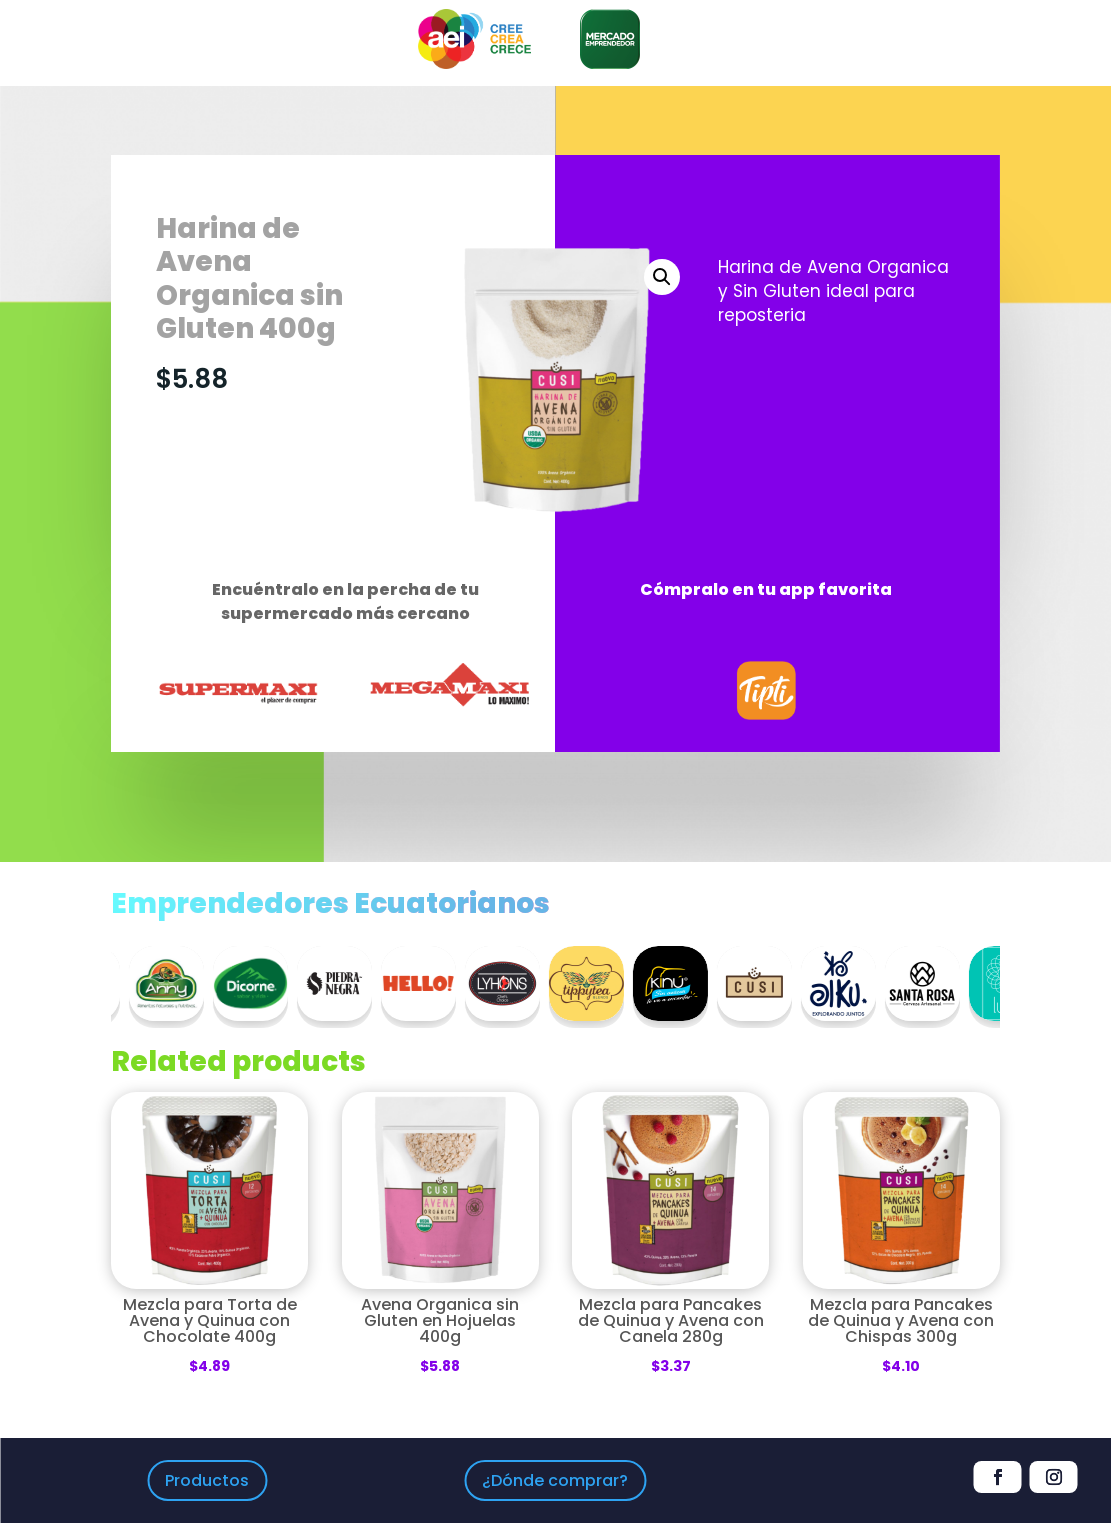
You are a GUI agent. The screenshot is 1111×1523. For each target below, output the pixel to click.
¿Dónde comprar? (555, 1480)
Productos (207, 1480)
